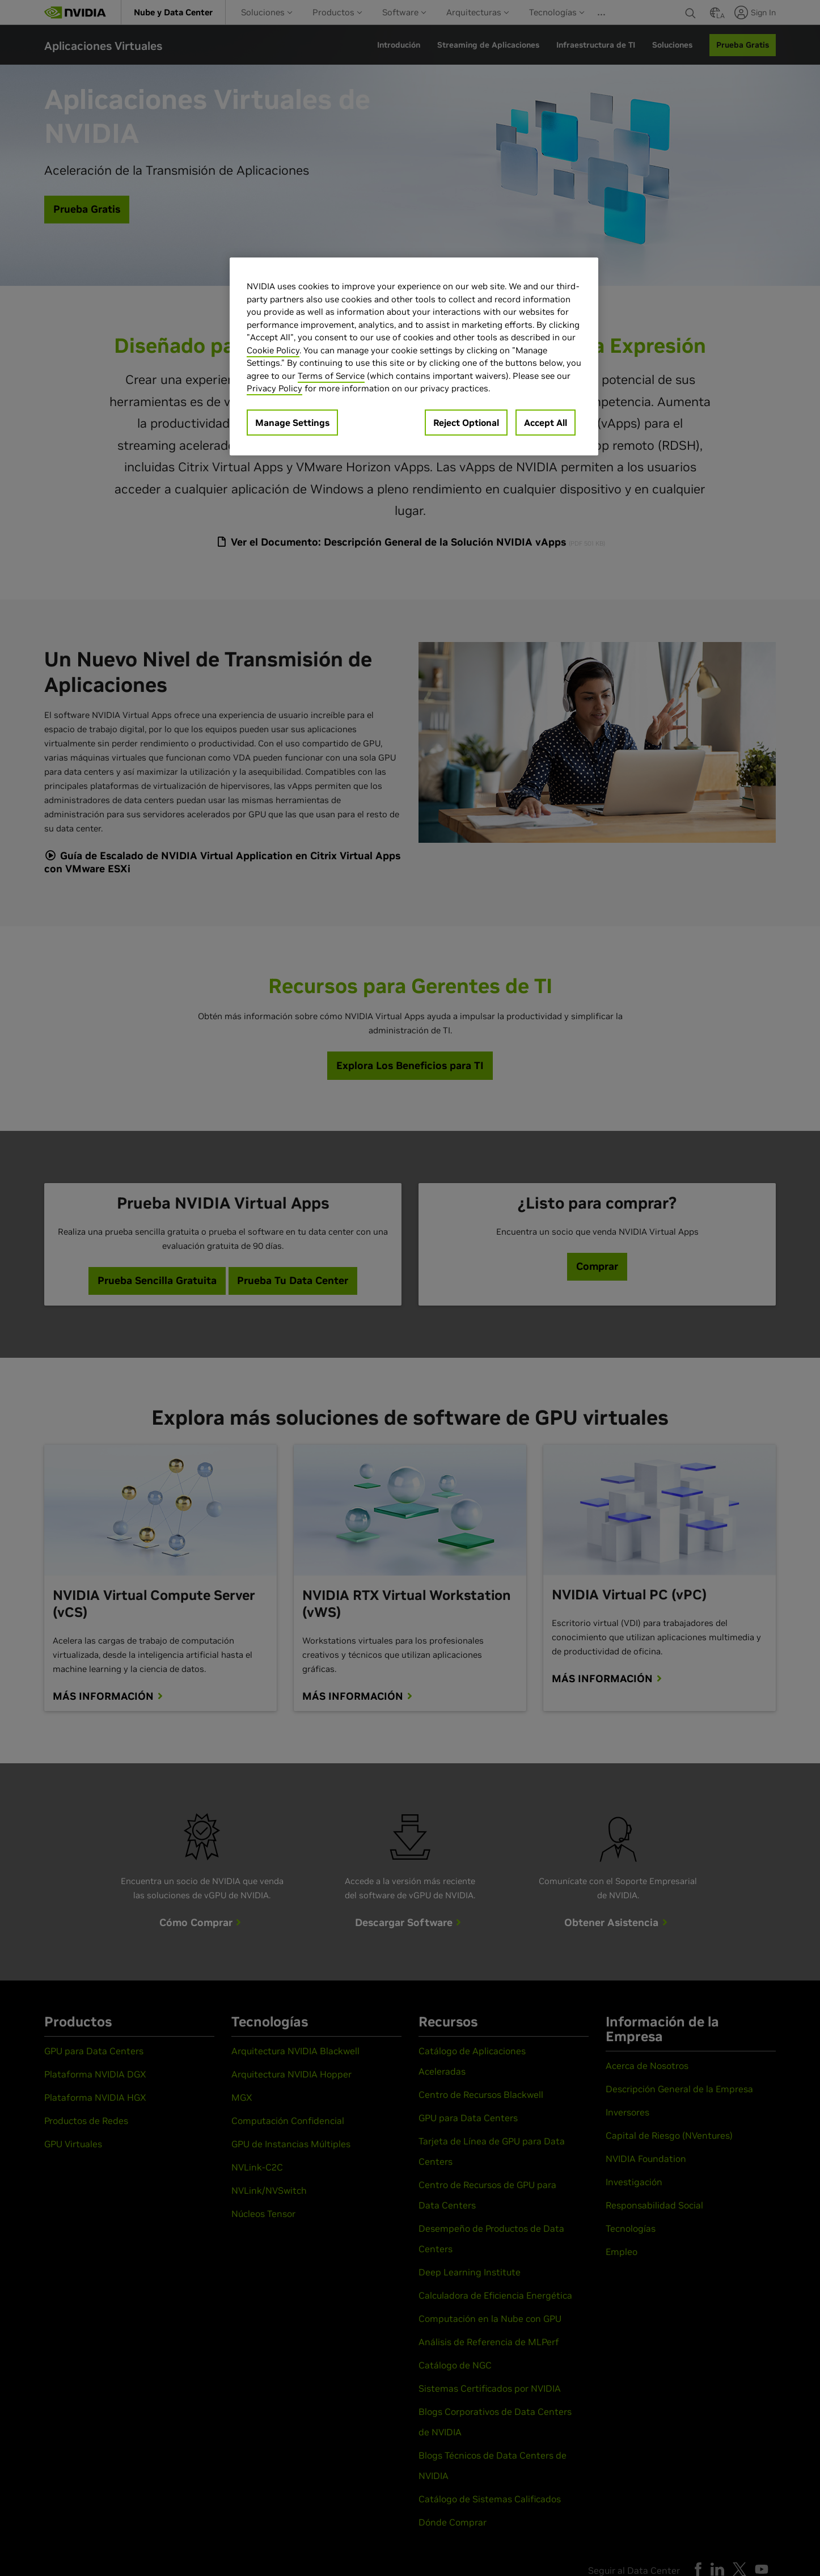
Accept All (545, 422)
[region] (414, 356)
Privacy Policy (274, 388)
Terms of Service (331, 375)
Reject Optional (466, 422)
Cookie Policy (273, 350)
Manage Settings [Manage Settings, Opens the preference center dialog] (292, 422)
